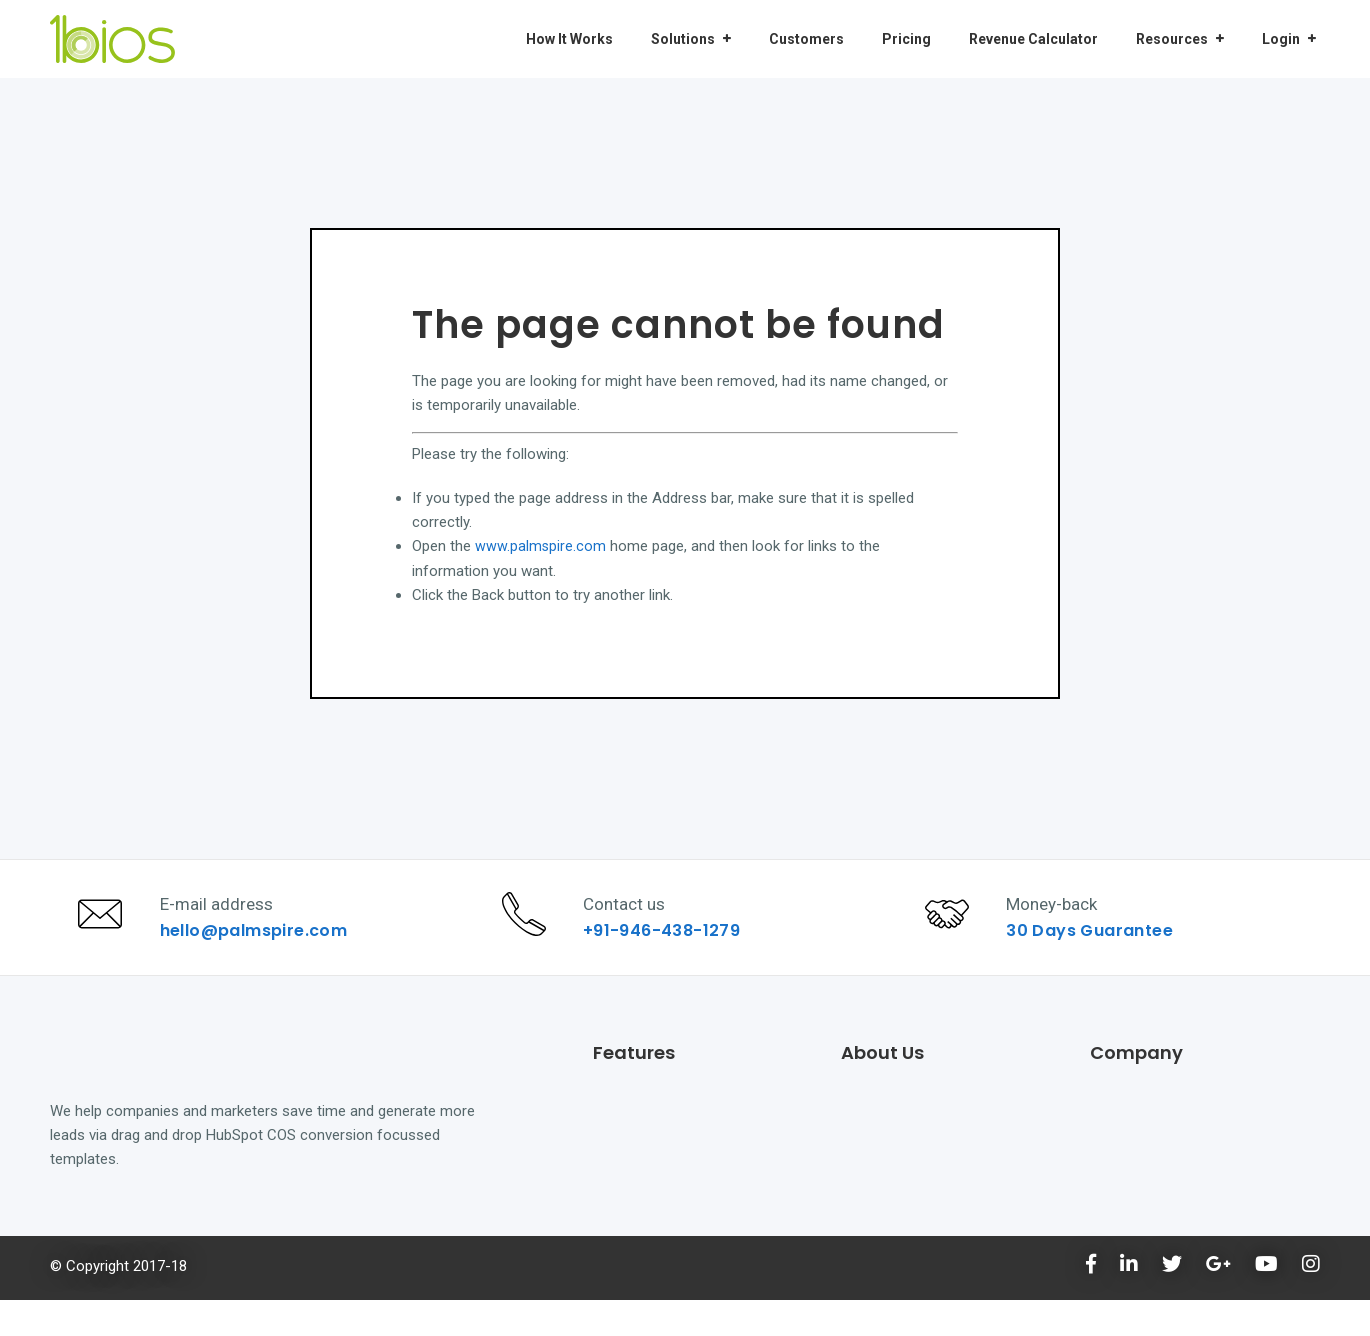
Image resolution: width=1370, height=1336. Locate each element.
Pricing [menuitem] (906, 39)
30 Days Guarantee (1098, 947)
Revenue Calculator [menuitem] (1033, 39)
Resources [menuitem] (1172, 39)
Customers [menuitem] (806, 39)
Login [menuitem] (1281, 39)
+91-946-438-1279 (670, 947)
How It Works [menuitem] (569, 39)
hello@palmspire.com (262, 947)
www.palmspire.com (541, 546)
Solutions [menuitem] (683, 39)
